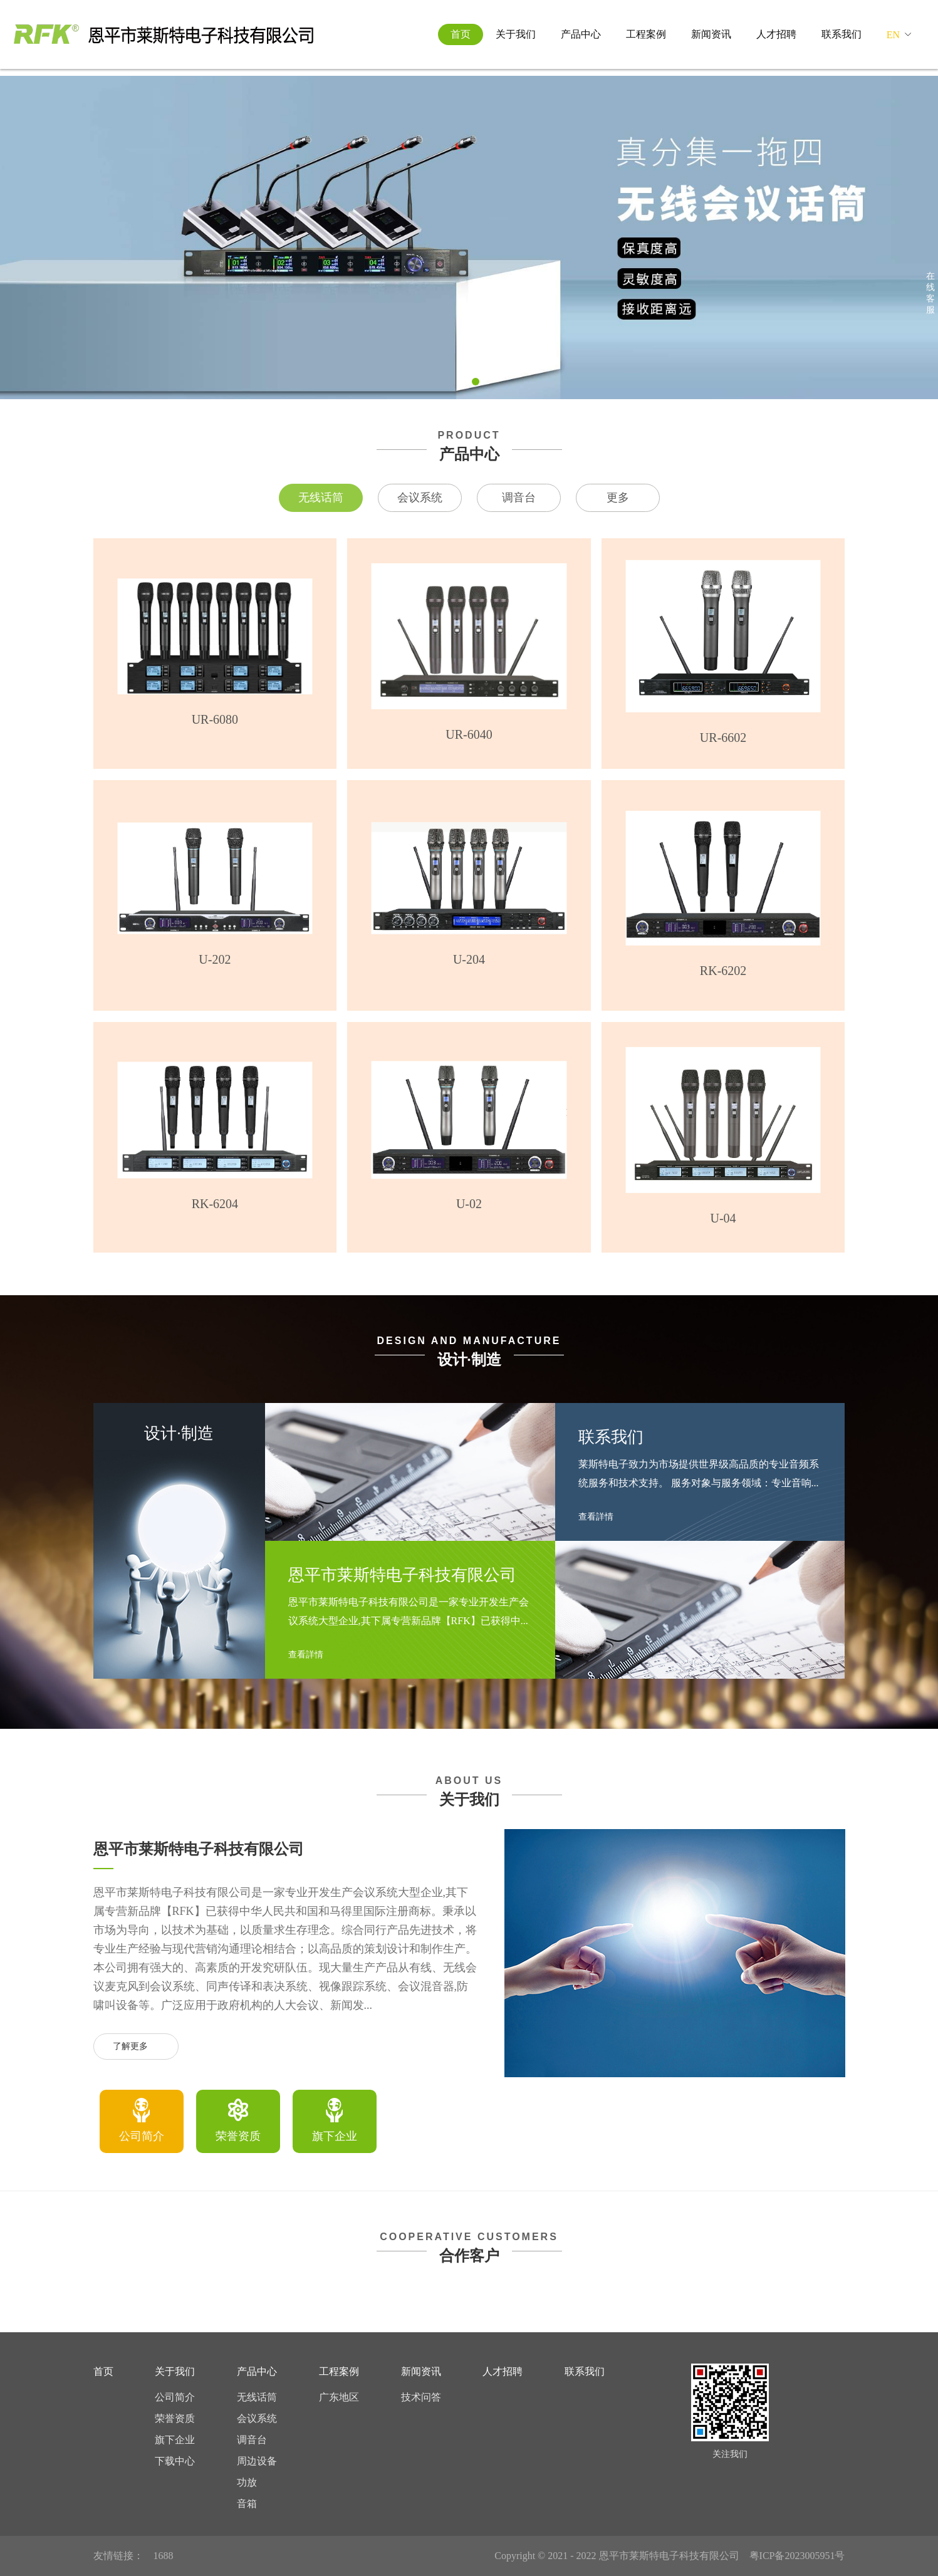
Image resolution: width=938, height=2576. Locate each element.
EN (893, 34)
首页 (461, 34)
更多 (618, 497)
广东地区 (339, 2397)
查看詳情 (311, 1655)
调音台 (519, 497)
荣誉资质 (175, 2418)
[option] (141, 2121)
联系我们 (841, 34)
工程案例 (646, 34)
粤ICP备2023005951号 (797, 2555)
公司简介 (175, 2397)
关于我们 (516, 34)
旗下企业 (175, 2439)
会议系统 (419, 497)
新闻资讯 (711, 34)
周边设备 (257, 2461)
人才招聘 (776, 34)
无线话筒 (320, 497)
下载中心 (175, 2461)
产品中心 (581, 34)
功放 (247, 2482)
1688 (164, 2555)
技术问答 (421, 2397)
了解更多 (136, 2047)
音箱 (247, 2503)
